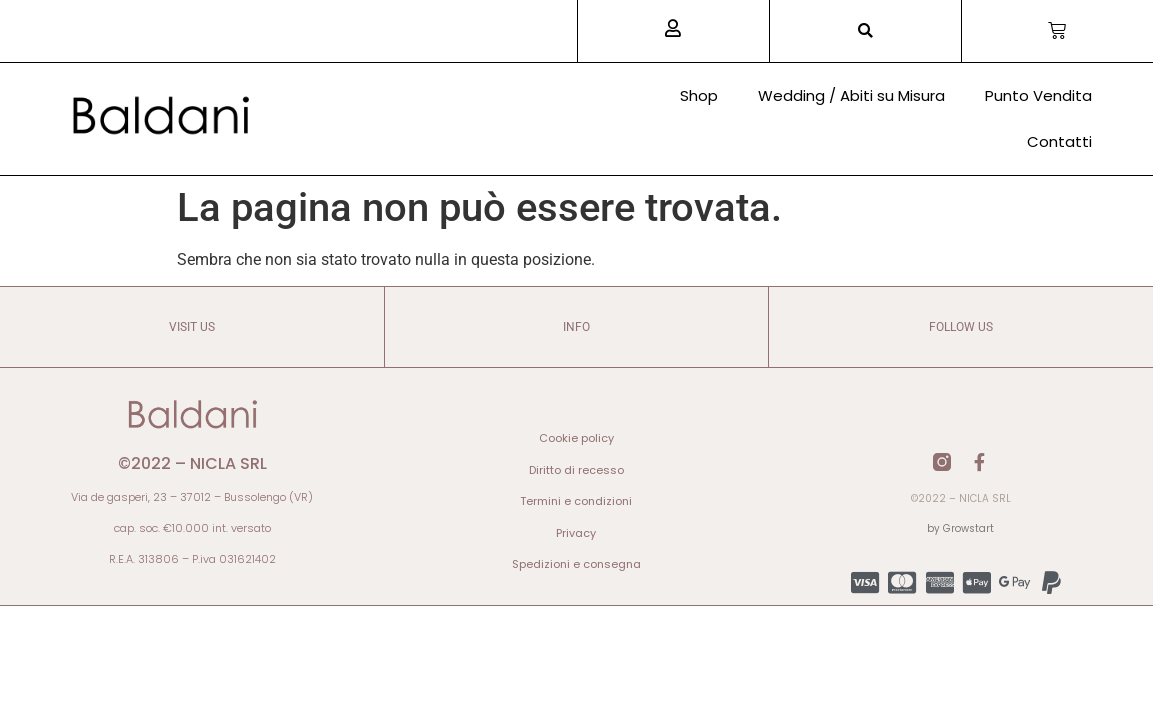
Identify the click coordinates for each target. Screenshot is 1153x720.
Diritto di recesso (576, 470)
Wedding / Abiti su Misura (851, 95)
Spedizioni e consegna (576, 564)
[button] (865, 31)
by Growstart (960, 528)
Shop (699, 95)
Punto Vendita (1038, 95)
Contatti (1059, 141)
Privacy (576, 533)
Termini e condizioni (576, 501)
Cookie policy (576, 438)
